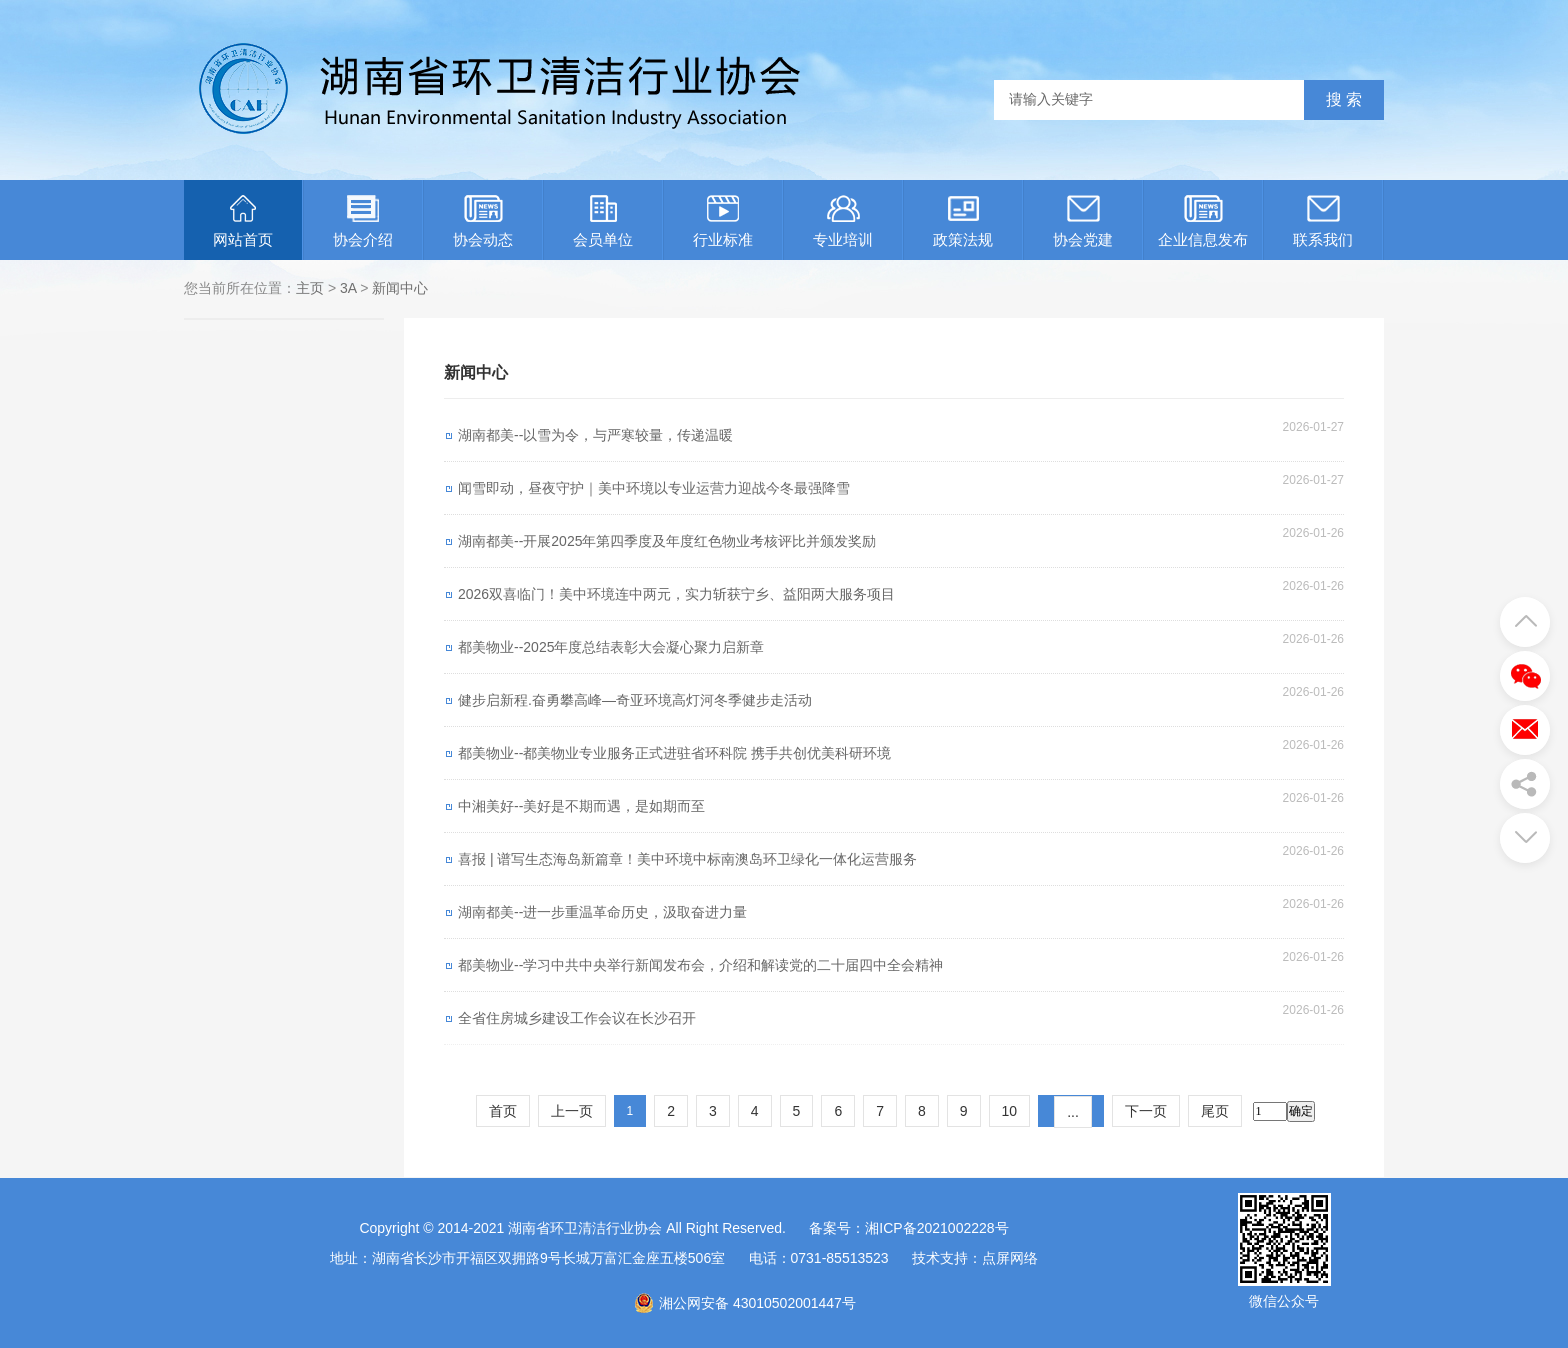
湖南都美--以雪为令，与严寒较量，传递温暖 (595, 435)
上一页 (572, 1111)
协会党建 (1083, 221)
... (1073, 1112)
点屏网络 (1010, 1258)
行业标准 (723, 221)
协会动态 (483, 221)
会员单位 (603, 221)
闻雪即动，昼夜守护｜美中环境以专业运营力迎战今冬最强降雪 (654, 488)
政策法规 (963, 221)
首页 (503, 1111)
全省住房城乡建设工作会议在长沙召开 (577, 1018)
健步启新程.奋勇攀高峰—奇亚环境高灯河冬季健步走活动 (635, 700)
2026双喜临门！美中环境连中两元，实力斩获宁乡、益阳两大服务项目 (676, 594)
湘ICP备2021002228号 (936, 1228)
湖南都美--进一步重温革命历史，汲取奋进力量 (602, 912)
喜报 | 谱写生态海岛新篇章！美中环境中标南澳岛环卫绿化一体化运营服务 (687, 859)
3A (348, 288)
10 (1010, 1111)
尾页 (1215, 1111)
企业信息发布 (1203, 221)
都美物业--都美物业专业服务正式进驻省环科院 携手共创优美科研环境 (674, 753)
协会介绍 (363, 221)
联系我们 (1323, 221)
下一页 (1146, 1111)
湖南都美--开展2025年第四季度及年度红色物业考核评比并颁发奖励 (667, 541)
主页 (310, 288)
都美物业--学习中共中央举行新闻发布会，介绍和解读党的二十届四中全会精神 (700, 965)
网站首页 (243, 221)
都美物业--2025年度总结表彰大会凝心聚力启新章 (611, 647)
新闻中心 (400, 288)
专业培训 (843, 221)
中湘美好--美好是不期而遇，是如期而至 (581, 806)
